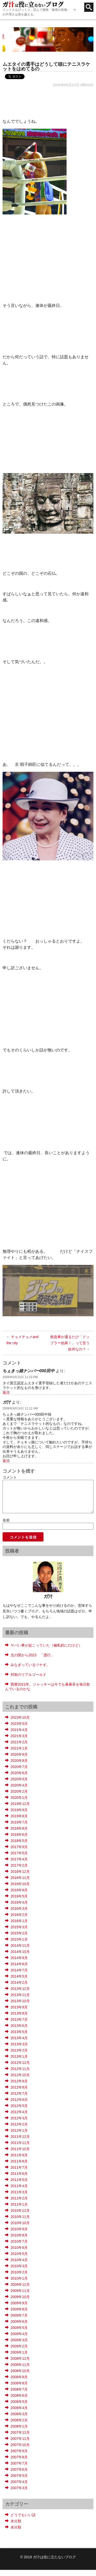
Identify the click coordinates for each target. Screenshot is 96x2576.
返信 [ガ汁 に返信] (6, 1461)
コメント (10, 1477)
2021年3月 (19, 1742)
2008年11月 (20, 2371)
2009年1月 (19, 2358)
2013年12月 (20, 1995)
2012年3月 (19, 2124)
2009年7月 (19, 2321)
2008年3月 (19, 2420)
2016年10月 (20, 1890)
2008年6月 (19, 2402)
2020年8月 (19, 1767)
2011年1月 (19, 2210)
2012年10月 (20, 2081)
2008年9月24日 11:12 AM (20, 1408)
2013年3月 (19, 2050)
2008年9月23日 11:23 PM (20, 1377)
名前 (6, 1526)
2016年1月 (19, 1927)
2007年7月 (19, 2469)
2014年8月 (19, 1970)
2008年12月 (20, 2365)
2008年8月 (19, 2389)
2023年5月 (19, 1730)
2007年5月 (19, 2482)
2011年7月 (19, 2173)
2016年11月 (20, 1884)
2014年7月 (19, 1976)
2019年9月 (19, 1816)
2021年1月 (19, 1754)
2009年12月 (20, 2291)
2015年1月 (19, 1945)
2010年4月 (19, 2266)
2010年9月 (19, 2235)
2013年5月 (19, 2038)
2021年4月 (19, 1736)
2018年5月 (19, 1847)
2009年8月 (19, 2315)
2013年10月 (20, 2007)
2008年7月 (19, 2395)
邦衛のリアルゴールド (28, 1681)
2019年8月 (19, 1822)
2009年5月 (19, 2334)
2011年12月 (20, 2143)
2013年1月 (19, 2063)
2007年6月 (19, 2476)
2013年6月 (19, 2032)
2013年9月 (19, 2013)
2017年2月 (19, 1871)
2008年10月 (20, 2377)
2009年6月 (19, 2328)
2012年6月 (19, 2106)
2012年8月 (19, 2093)
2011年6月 (19, 2180)
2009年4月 (19, 2340)
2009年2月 (19, 2352)
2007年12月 (20, 2439)
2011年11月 (20, 2149)
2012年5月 (19, 2112)
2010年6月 (19, 2254)
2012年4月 (19, 2118)
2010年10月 (20, 2229)
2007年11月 (20, 2445)
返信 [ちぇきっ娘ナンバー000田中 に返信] (6, 1392)
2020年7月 (19, 1773)
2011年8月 (19, 2167)
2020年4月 (19, 1791)
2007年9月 (19, 2457)
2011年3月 (19, 2198)
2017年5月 (19, 1859)
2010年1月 (19, 2284)
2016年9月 (19, 1896)
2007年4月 (19, 2488)
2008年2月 (19, 2426)
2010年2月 (19, 2278)
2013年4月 (19, 2044)
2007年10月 (20, 2451)
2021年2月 (19, 1748)
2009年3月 (19, 2346)
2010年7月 (19, 2247)
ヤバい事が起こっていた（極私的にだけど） (46, 1651)
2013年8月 (19, 2019)
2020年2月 (19, 1797)
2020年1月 (19, 1804)
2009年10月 (20, 2303)
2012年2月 (19, 2130)
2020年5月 (19, 1785)
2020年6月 (19, 1779)
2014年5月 (19, 1982)
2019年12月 (20, 1810)
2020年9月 (19, 1761)
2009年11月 (20, 2297)
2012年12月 (20, 2069)
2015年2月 (19, 1939)
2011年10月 (20, 2155)
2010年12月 (20, 2217)
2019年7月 (19, 1828)
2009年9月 (19, 2309)
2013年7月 (19, 2026)
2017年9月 (19, 1853)
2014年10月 (20, 1958)
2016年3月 (19, 1915)
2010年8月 (19, 2241)
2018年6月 (19, 1841)
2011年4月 (19, 2192)
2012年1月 (19, 2137)
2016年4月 (19, 1908)
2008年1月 (19, 2432)
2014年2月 (19, 1989)
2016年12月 (20, 1878)
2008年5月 (19, 2408)
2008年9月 (19, 2383)
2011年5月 (19, 2186)
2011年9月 (19, 2161)
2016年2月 (19, 1921)
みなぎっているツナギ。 (30, 1671)
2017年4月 (19, 1865)
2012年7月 (19, 2100)
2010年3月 (19, 2272)
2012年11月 (20, 2075)
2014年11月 (20, 1952)
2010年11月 (20, 2223)
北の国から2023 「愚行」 (32, 1661)
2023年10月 (20, 1724)
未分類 (15, 2527)
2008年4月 (19, 2414)
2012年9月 (19, 2087)
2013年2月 (19, 2056)
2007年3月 (19, 2494)
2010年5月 (19, 2260)
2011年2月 (19, 2204)
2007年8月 (19, 2463)
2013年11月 (20, 2001)
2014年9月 (19, 1964)
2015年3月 (19, 1933)
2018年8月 (19, 1834)
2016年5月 (19, 1902)
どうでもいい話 (23, 2521)
